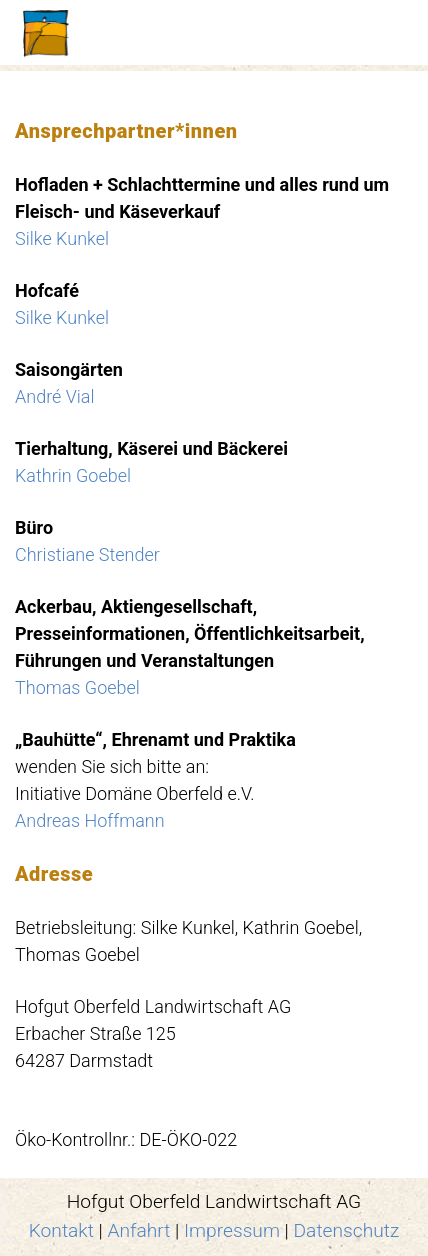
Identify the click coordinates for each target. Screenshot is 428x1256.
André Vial (55, 396)
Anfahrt (139, 1230)
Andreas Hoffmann (90, 820)
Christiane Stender (87, 554)
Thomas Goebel (77, 687)
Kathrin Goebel (73, 475)
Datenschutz (347, 1230)
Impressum (232, 1230)
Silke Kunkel (62, 238)
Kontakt (61, 1230)
